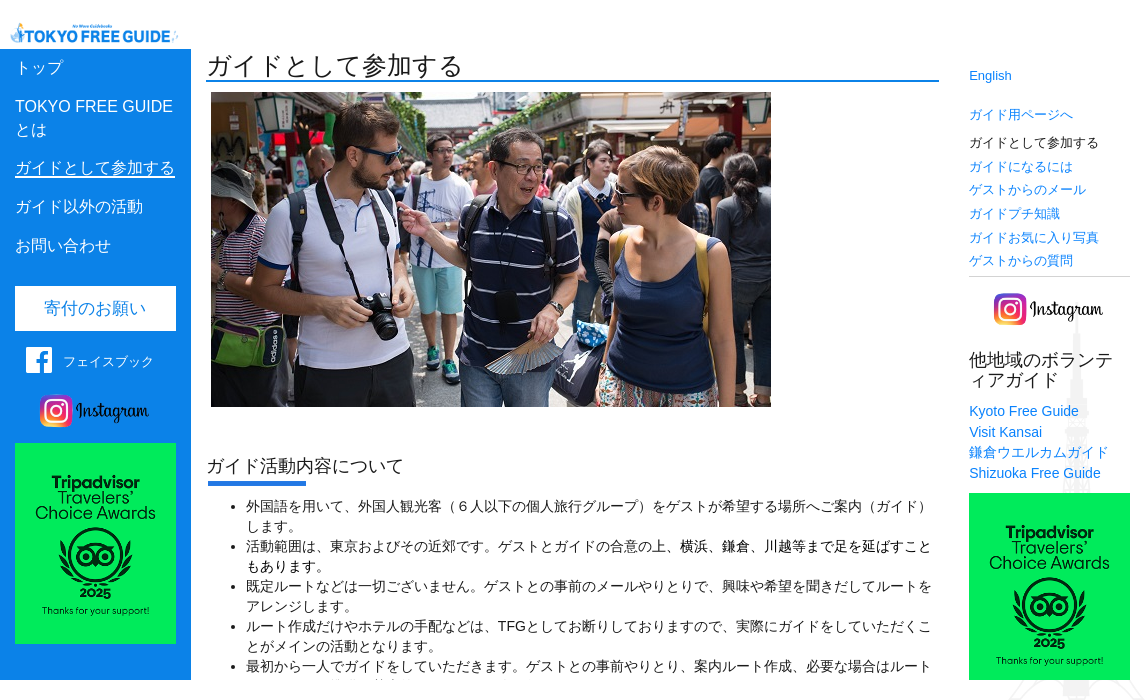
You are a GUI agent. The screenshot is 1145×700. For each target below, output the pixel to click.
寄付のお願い (95, 308)
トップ (39, 67)
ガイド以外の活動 (79, 206)
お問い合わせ (63, 245)
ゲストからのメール (1027, 189)
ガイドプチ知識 (1014, 213)
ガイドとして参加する (95, 167)
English (990, 75)
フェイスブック (108, 361)
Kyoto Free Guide (1024, 411)
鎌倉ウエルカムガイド (1039, 452)
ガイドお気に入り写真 (1034, 237)
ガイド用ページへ (1021, 114)
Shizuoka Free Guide (1035, 473)
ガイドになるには (1021, 166)
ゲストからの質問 (1021, 260)
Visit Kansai (1005, 432)
